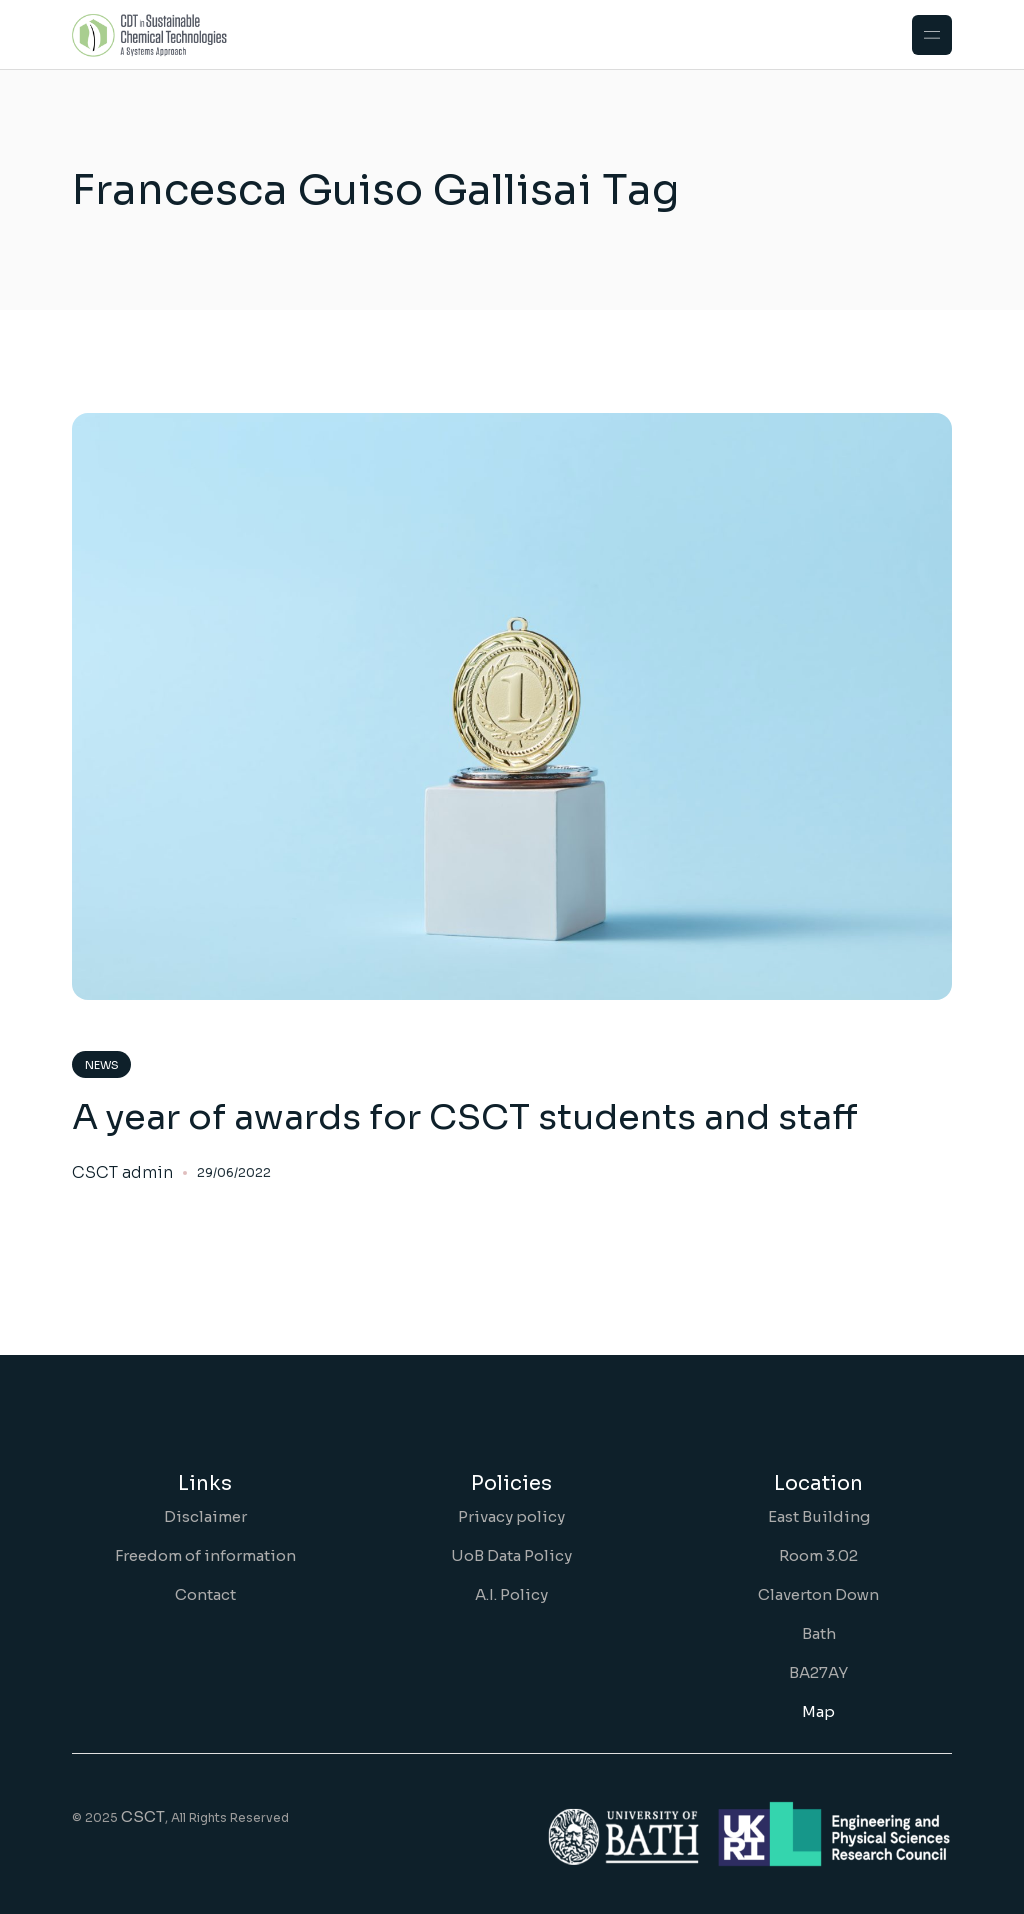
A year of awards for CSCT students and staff (465, 1117)
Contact (205, 1594)
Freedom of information (205, 1555)
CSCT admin (122, 1173)
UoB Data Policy (511, 1555)
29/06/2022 (234, 1172)
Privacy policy (511, 1516)
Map (818, 1711)
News (102, 1065)
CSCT (143, 1816)
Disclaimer (205, 1516)
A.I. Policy (511, 1594)
